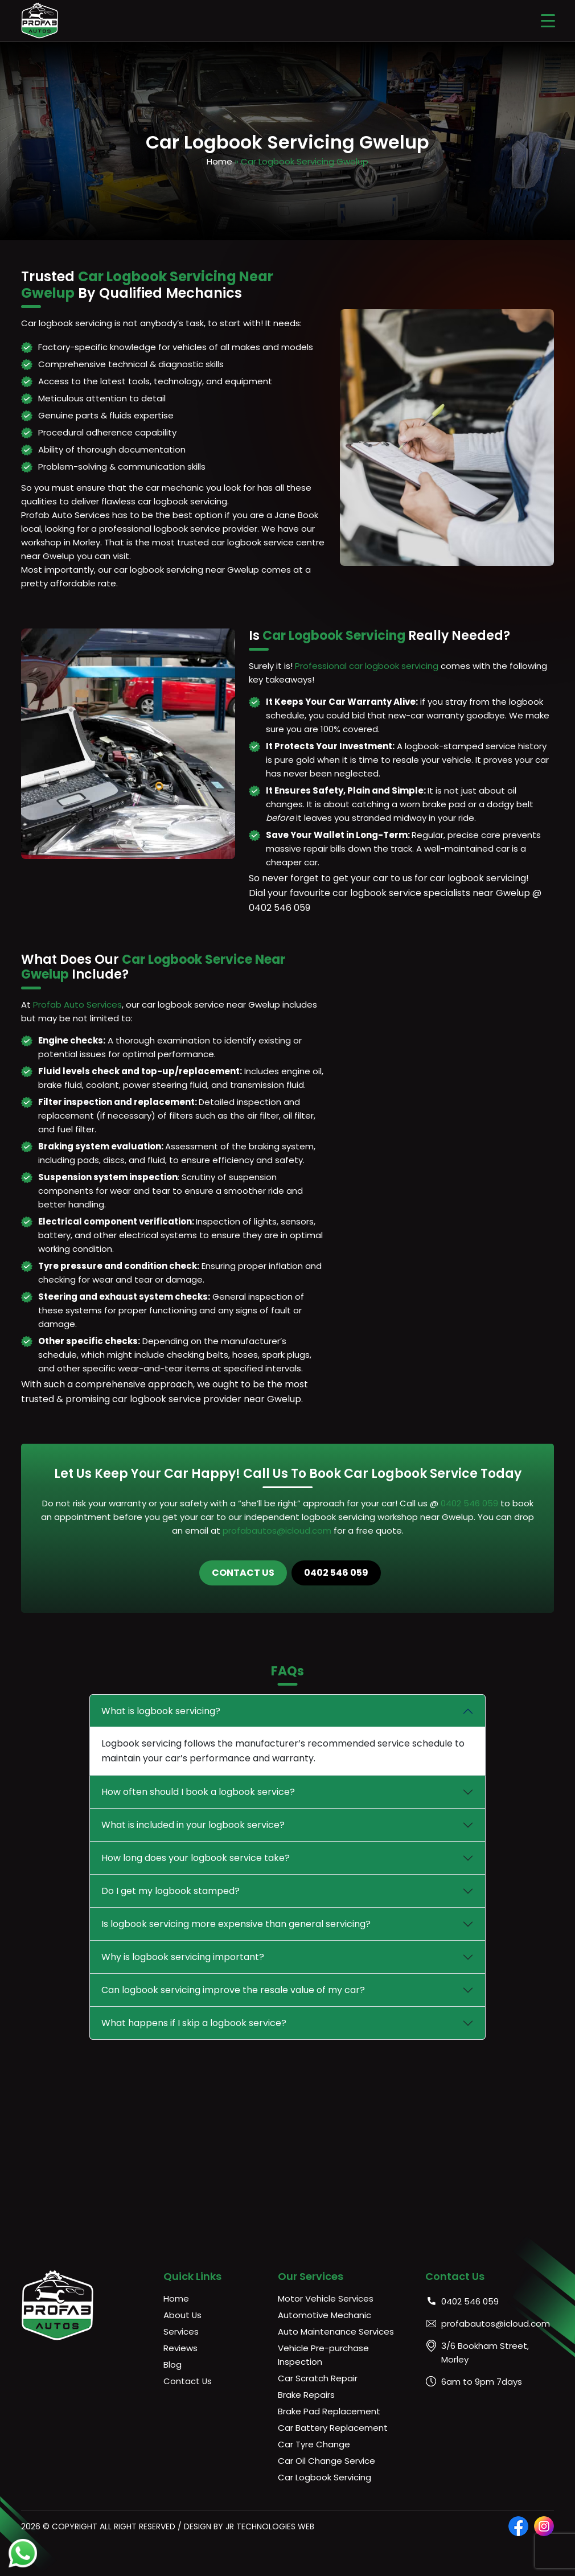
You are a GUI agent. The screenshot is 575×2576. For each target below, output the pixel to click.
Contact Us (243, 1572)
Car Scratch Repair (318, 2378)
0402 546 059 (470, 1503)
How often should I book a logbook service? (198, 1791)
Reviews (180, 2348)
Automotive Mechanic (324, 2315)
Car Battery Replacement (333, 2428)
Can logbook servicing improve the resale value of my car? (233, 1989)
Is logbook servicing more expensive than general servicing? (236, 1923)
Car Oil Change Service (326, 2461)
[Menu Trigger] (548, 20)
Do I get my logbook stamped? (170, 1890)
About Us (182, 2315)
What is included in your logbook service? (193, 1824)
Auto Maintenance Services (336, 2331)
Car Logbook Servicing (324, 2477)
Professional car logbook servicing (366, 666)
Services (181, 2331)
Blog (172, 2364)
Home (219, 161)
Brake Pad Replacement (329, 2411)
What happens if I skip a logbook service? (193, 2022)
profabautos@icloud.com (277, 1530)
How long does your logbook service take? (195, 1857)
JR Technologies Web (269, 2526)
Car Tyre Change (314, 2444)
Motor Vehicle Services (325, 2298)
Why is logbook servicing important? (182, 1956)
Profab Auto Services (77, 1004)
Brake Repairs (306, 2395)
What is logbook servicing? (160, 1711)
